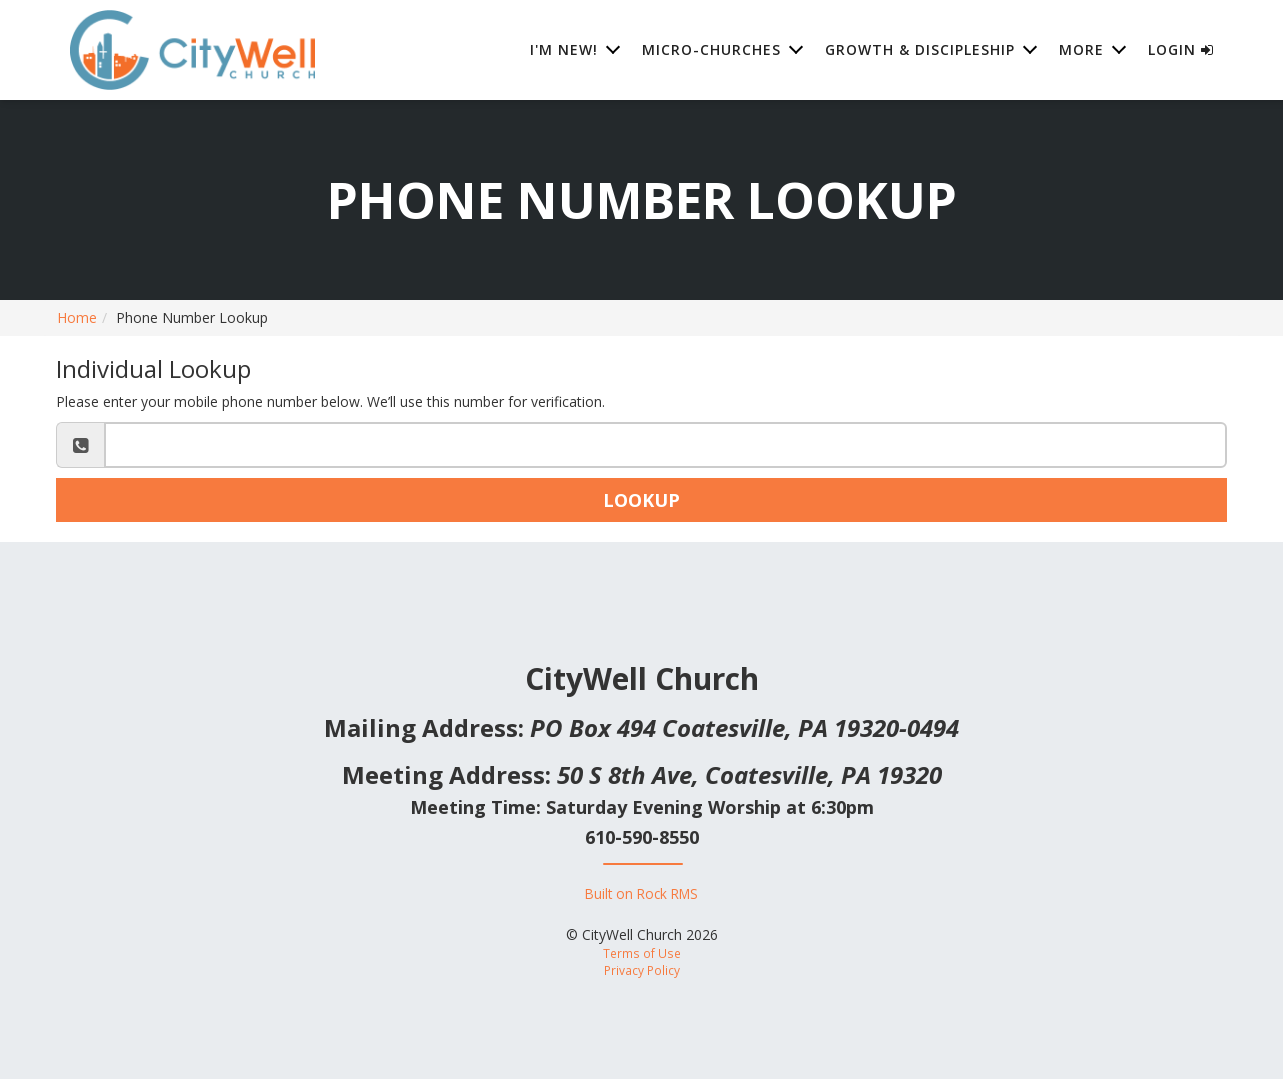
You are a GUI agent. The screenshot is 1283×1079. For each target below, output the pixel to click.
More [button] (1081, 49)
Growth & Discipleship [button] (920, 49)
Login (1181, 49)
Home (77, 317)
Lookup (641, 500)
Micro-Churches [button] (711, 49)
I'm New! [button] (564, 49)
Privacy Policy (642, 970)
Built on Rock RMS (641, 893)
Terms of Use (642, 953)
